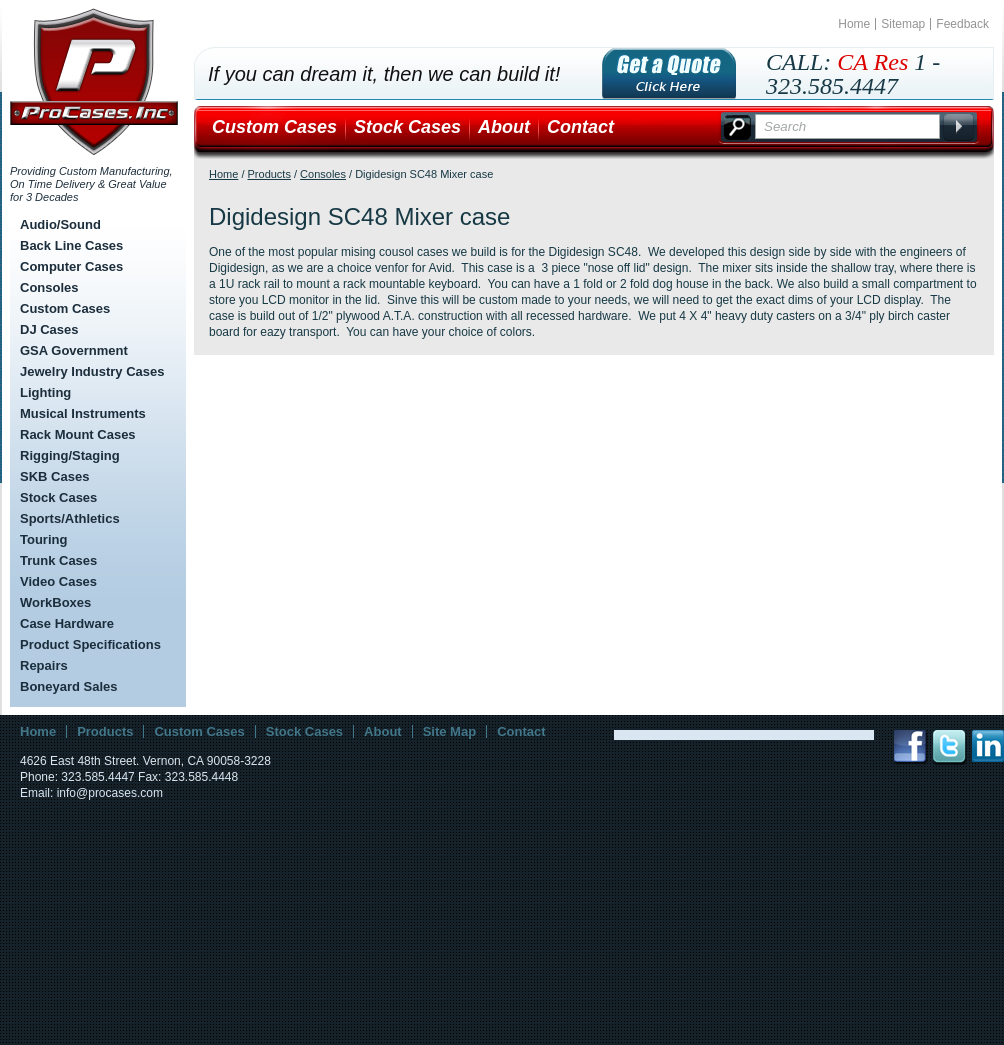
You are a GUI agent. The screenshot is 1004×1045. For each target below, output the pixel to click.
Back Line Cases (71, 245)
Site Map (449, 731)
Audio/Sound (60, 224)
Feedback (962, 24)
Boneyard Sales (69, 686)
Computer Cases (71, 266)
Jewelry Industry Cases (92, 371)
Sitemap (903, 24)
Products (269, 174)
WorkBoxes (55, 602)
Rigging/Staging (70, 455)
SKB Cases (54, 476)
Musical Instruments (83, 413)
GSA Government (74, 350)
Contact (580, 127)
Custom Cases (65, 308)
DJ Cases (49, 329)
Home (854, 24)
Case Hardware (67, 623)
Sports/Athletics (70, 518)
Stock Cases (58, 497)
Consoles (49, 287)
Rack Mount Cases (78, 434)
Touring (43, 539)
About (504, 127)
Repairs (44, 665)
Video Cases (58, 581)
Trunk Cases (58, 560)
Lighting (45, 392)
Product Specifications (90, 644)
